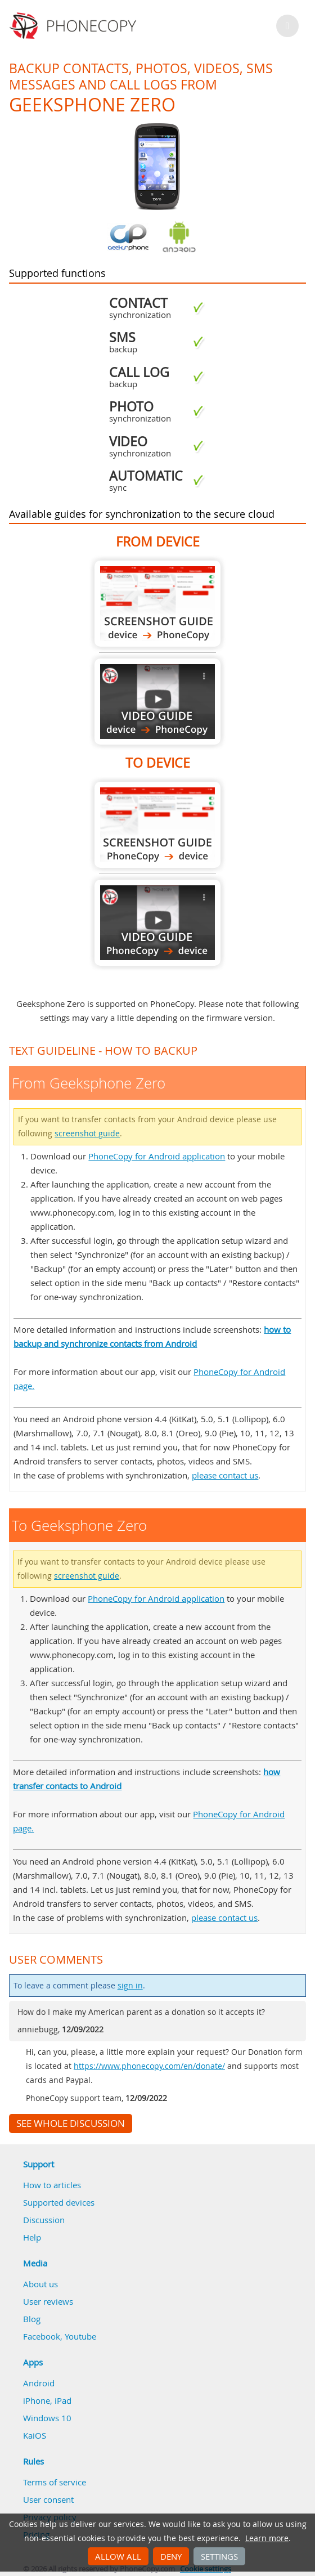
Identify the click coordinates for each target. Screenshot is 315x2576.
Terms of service (54, 2482)
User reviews (48, 2301)
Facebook (41, 2336)
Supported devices (58, 2202)
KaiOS (34, 2435)
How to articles (52, 2184)
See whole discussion (70, 2123)
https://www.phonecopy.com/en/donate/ (149, 2066)
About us (40, 2284)
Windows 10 (47, 2417)
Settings (219, 2556)
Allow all (118, 2556)
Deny (171, 2556)
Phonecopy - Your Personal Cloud (74, 26)
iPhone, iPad (47, 2400)
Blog (31, 2318)
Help (32, 2237)
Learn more (267, 2538)
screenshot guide (87, 1133)
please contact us (225, 1475)
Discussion (44, 2219)
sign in (130, 1986)
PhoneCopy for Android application (156, 1156)
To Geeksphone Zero (157, 825)
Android (39, 2383)
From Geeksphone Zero (157, 604)
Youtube (80, 2336)
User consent (48, 2499)
